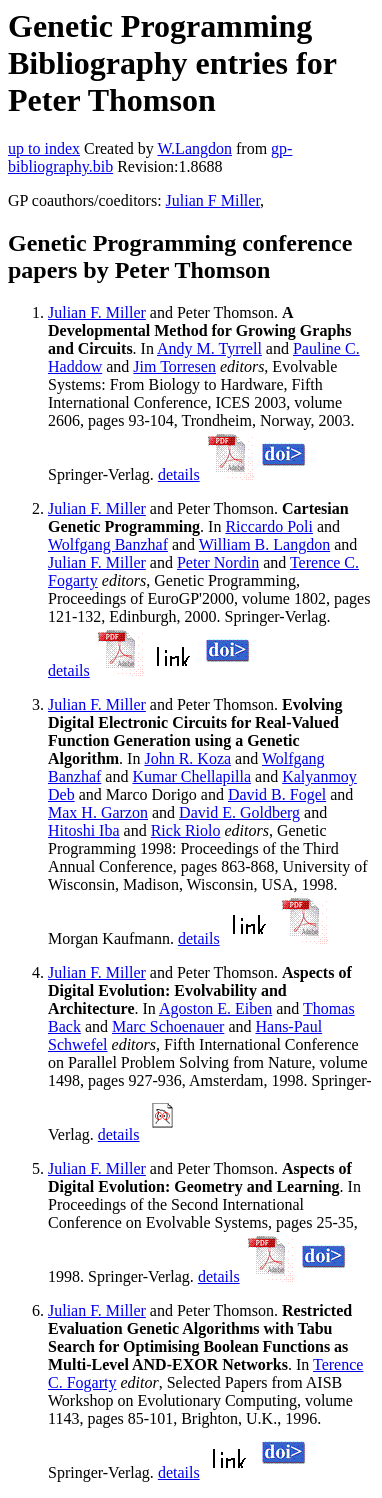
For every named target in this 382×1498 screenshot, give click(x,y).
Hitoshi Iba (84, 830)
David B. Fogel (277, 794)
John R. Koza (187, 758)
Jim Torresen (174, 366)
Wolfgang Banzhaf (108, 544)
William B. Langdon (264, 544)
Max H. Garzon (98, 812)
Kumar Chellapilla (191, 776)
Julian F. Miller (97, 312)
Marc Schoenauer (168, 1026)
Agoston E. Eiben (215, 1008)
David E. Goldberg (239, 812)
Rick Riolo (186, 830)
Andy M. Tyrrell (209, 348)
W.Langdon (194, 148)
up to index (44, 148)
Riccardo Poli (269, 526)
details (179, 474)
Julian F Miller (213, 200)
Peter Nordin (218, 562)
